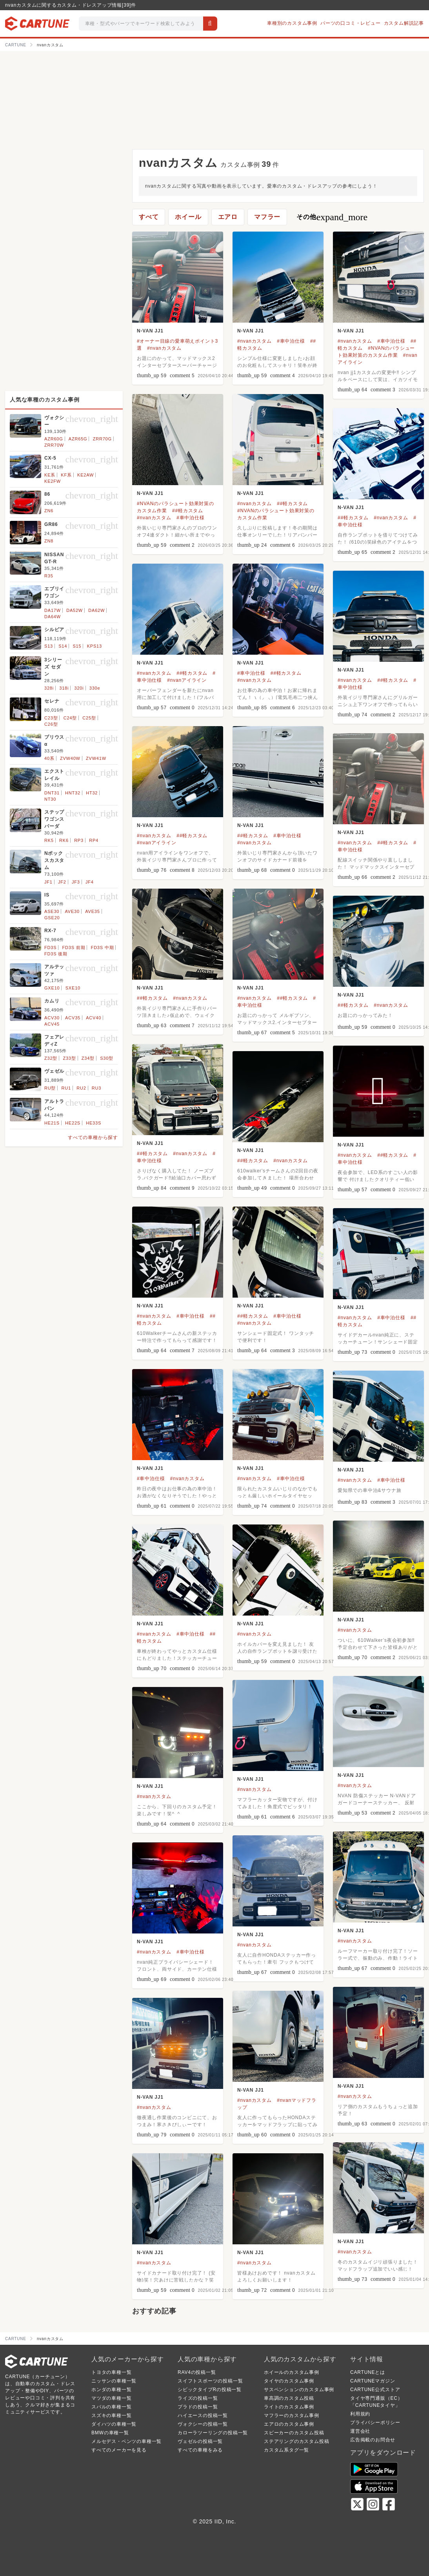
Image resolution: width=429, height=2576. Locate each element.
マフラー (267, 217)
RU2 (81, 1088)
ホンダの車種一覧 (111, 2389)
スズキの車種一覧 (111, 2415)
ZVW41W (96, 758)
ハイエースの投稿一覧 (203, 2415)
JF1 (48, 882)
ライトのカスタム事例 (289, 2407)
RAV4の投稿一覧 (197, 2372)
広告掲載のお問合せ (372, 2440)
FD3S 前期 (73, 947)
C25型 (89, 718)
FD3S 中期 (102, 947)
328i (49, 688)
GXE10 (52, 988)
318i (64, 688)
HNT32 (72, 793)
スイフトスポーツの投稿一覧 (210, 2381)
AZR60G (53, 438)
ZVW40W (70, 758)
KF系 (66, 475)
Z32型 (50, 1058)
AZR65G (78, 438)
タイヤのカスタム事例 (289, 2381)
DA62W (96, 610)
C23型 (51, 718)
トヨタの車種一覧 (111, 2372)
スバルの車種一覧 (111, 2407)
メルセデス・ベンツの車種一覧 (126, 2441)
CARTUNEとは (367, 2372)
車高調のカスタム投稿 (289, 2398)
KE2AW (85, 475)
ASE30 (51, 911)
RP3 (79, 840)
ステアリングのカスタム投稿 (296, 2441)
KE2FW (52, 481)
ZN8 (48, 541)
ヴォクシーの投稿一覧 (203, 2424)
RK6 (64, 840)
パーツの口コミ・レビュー (350, 23)
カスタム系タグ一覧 (286, 2450)
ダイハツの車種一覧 (113, 2424)
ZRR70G (102, 438)
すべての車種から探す (93, 1137)
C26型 (51, 724)
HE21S (52, 1123)
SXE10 (72, 988)
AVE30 (72, 911)
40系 (49, 758)
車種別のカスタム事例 (292, 23)
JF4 (89, 882)
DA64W (52, 616)
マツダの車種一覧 (111, 2398)
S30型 (106, 1058)
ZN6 (48, 510)
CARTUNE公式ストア (375, 2389)
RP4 (93, 840)
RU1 (66, 1088)
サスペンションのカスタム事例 (299, 2389)
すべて (148, 217)
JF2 (62, 882)
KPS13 (94, 646)
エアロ (228, 217)
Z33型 (69, 1058)
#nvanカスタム (164, 348)
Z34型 (88, 1058)
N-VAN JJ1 (150, 331)
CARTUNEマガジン (372, 2381)
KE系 (49, 475)
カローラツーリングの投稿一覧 (213, 2432)
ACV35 (72, 1017)
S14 (62, 646)
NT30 (50, 799)
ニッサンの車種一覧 (113, 2381)
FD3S (50, 947)
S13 (48, 646)
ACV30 (52, 1017)
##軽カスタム (187, 510)
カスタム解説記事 (404, 23)
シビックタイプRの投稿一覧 (210, 2389)
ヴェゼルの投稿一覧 (200, 2441)
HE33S (93, 1123)
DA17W (52, 610)
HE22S (72, 1123)
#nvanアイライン (187, 680)
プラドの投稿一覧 (198, 2407)
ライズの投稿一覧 (198, 2398)
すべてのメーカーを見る (119, 2450)
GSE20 (52, 917)
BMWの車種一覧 (110, 2432)
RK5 (49, 840)
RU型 (50, 1088)
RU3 (96, 1088)
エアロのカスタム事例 (289, 2424)
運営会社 (360, 2431)
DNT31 (52, 793)
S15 (77, 646)
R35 (48, 575)
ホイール (188, 217)
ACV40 (93, 1017)
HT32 (92, 793)
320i (79, 688)
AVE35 (92, 911)
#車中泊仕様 (291, 341)
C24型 (70, 718)
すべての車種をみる (200, 2450)
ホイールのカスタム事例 (291, 2372)
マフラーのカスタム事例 (291, 2415)
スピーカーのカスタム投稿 (294, 2432)
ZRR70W (54, 445)
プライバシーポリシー (375, 2422)
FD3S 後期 (55, 953)
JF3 (76, 882)
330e (94, 688)
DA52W (74, 610)
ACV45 (52, 1024)
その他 (331, 217)
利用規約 (360, 2414)
